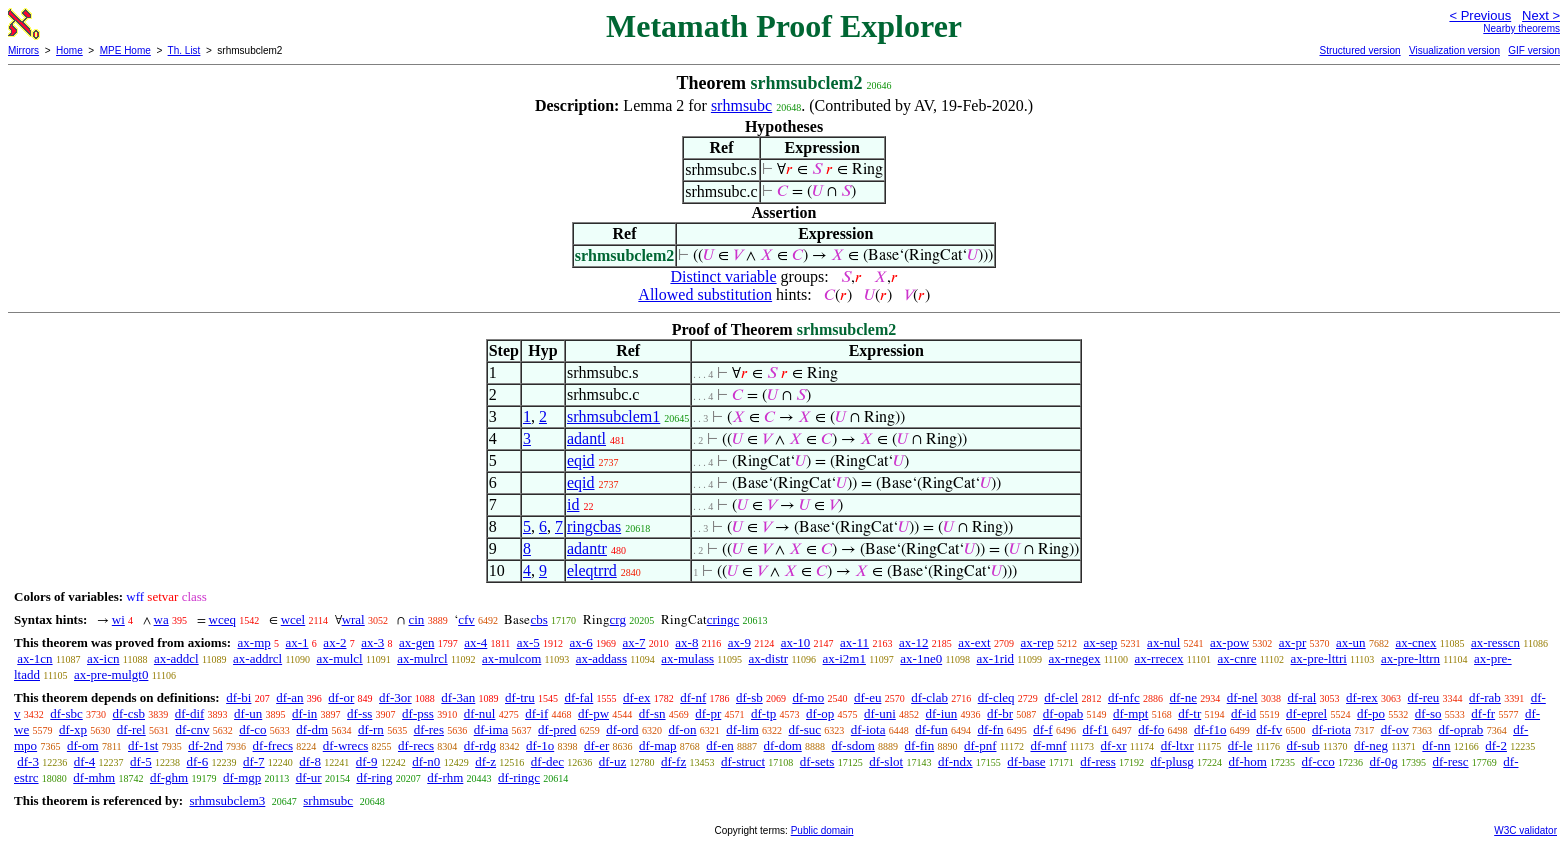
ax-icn (103, 658)
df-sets (817, 761)
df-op (820, 713)
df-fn (990, 729)
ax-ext (974, 642)
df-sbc (66, 713)
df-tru (520, 697)
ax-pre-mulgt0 (111, 674)
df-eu (867, 697)
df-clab (929, 697)
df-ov (1395, 729)
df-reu (1424, 697)
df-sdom (853, 745)
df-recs (416, 745)
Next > (1541, 15)
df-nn (1436, 745)
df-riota (1331, 729)
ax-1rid (996, 658)
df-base (1026, 761)
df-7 (254, 761)
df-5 (141, 761)
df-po (1371, 713)
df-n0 (426, 761)
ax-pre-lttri (1319, 658)
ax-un (1351, 642)
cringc (723, 619)
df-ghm (169, 777)
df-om (83, 745)
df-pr (708, 713)
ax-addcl (176, 658)
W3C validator (1525, 830)
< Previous (1480, 15)
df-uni (880, 713)
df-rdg (480, 745)
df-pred (557, 729)
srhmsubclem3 (227, 800)
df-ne (1182, 697)
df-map (658, 745)
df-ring (374, 777)
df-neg (1371, 745)
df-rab (1485, 697)
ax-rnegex (1074, 658)
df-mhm (94, 777)
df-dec (547, 761)
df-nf (693, 697)
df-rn (371, 729)
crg (618, 619)
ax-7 (633, 642)
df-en (719, 745)
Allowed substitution (705, 294)
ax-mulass (687, 658)
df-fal (578, 697)
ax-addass (601, 658)
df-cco (1318, 761)
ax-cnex (1415, 642)
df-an (289, 697)
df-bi (238, 697)
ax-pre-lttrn (1410, 658)
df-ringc (519, 777)
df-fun (931, 729)
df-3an (458, 697)
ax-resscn (1495, 642)
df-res (429, 729)
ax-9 (739, 642)
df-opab (1063, 713)
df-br (1000, 713)
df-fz (673, 761)
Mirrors (23, 50)
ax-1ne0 (921, 658)
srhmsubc (741, 105)
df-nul (480, 713)
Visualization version (1454, 50)
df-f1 (1095, 729)
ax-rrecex (1158, 658)
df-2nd (205, 745)
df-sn (652, 713)
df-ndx (955, 761)
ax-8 (686, 642)
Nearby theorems (1521, 28)
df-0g (1384, 761)
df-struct (743, 761)
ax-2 (334, 642)
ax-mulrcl (422, 658)
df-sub (1302, 745)
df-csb (129, 713)
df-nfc (1124, 697)
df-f (1043, 729)
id (573, 504)
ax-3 (372, 642)
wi (118, 619)
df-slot (886, 761)
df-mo (808, 697)
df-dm (312, 729)
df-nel (1242, 697)
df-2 (1496, 745)
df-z (485, 761)
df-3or (395, 697)
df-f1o (1210, 729)
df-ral (1301, 697)
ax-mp (254, 642)
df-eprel (1306, 713)
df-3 (28, 761)
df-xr (1114, 745)
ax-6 (581, 642)
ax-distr (768, 658)
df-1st (143, 745)
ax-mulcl (340, 658)
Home (69, 50)
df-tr (1189, 713)
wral (353, 619)
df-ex (636, 697)
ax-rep (1036, 642)
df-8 (310, 761)
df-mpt (1130, 713)
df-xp (73, 729)
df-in (304, 713)
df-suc (805, 729)
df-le (1240, 745)
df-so (1428, 713)
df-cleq (996, 697)
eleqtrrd (592, 570)
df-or (341, 697)
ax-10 (796, 642)
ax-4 (475, 642)
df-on (682, 729)
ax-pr (1292, 642)
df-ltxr (1177, 745)
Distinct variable (723, 276)
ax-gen (416, 642)
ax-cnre (1237, 658)
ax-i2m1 (844, 658)
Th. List (184, 50)
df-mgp (242, 777)
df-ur (309, 777)
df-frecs (273, 745)
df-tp (763, 713)
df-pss (418, 713)
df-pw (593, 713)
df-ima (491, 729)
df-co (252, 729)
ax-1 (297, 642)
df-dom (782, 745)
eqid (581, 460)
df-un (248, 713)
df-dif (190, 713)
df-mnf (1048, 745)
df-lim (742, 729)
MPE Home (125, 50)
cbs (538, 619)
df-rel (131, 729)
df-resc (1450, 761)
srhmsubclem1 (613, 416)
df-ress (1097, 761)
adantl (586, 438)
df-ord (622, 729)
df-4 (85, 761)
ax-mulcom (511, 658)
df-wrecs (345, 745)
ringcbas (594, 526)
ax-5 (528, 642)
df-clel (1061, 697)
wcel (293, 619)
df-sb (749, 697)
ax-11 (854, 642)
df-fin (920, 745)
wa (161, 619)
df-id (1243, 713)
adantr (587, 548)
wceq (222, 619)
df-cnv (192, 729)
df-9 (367, 761)
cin (416, 619)
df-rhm (445, 777)
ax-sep (1100, 642)
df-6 (198, 761)
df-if (536, 713)
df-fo (1151, 729)
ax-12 (914, 642)
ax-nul (1163, 642)
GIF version (1534, 50)
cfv (466, 619)
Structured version (1359, 50)
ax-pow (1229, 642)
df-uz (612, 761)
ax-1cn (34, 658)
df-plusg (1171, 761)
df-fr (1483, 713)
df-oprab (1461, 729)
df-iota (868, 729)
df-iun (942, 713)
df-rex (1362, 697)
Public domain (822, 830)
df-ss (359, 713)
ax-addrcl (257, 658)
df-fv (1269, 729)
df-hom (1248, 761)
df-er (596, 745)
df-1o (540, 745)
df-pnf (980, 745)
